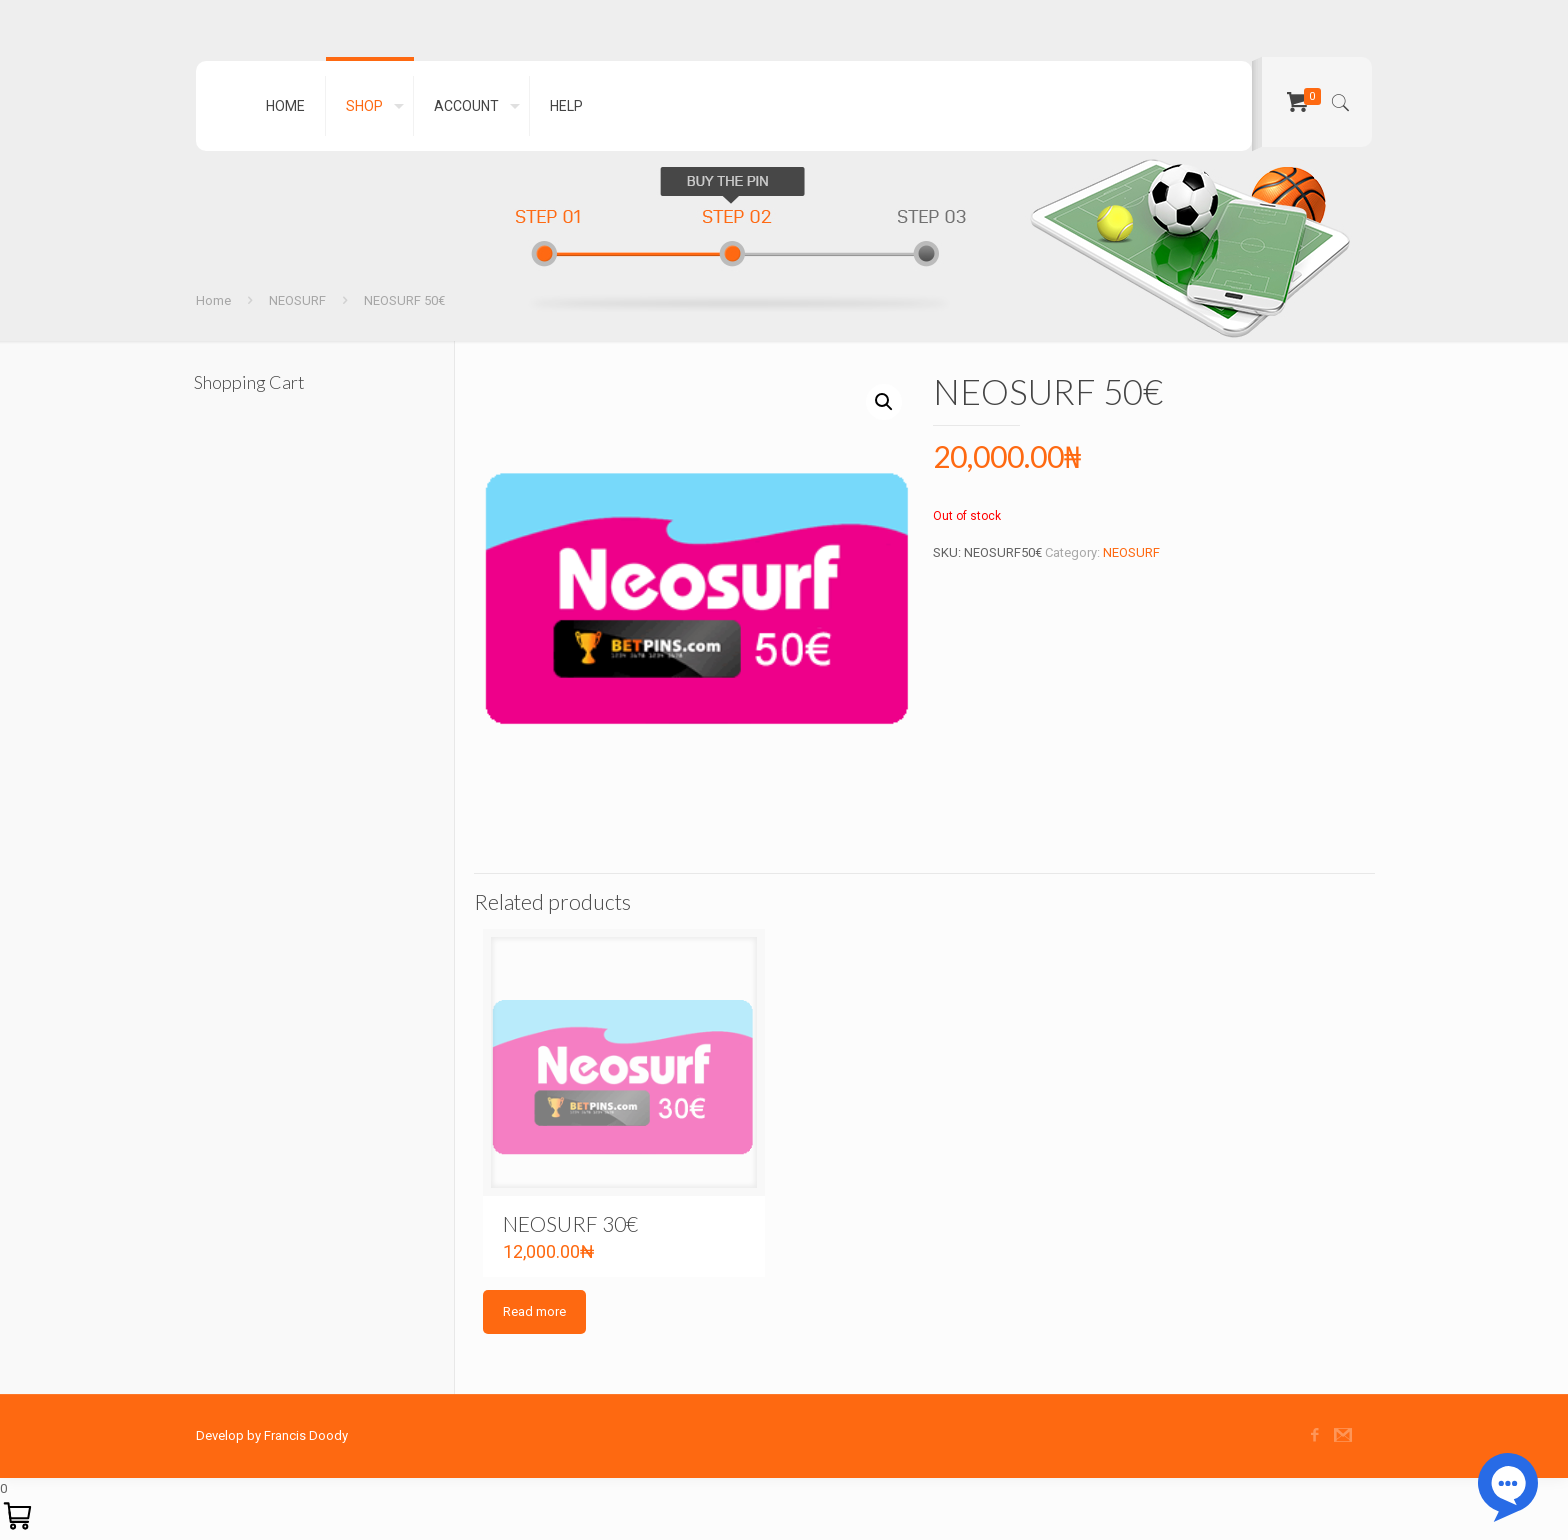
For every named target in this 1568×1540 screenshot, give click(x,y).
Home (213, 300)
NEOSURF (297, 300)
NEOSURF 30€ (570, 1223)
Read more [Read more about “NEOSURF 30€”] (534, 1311)
